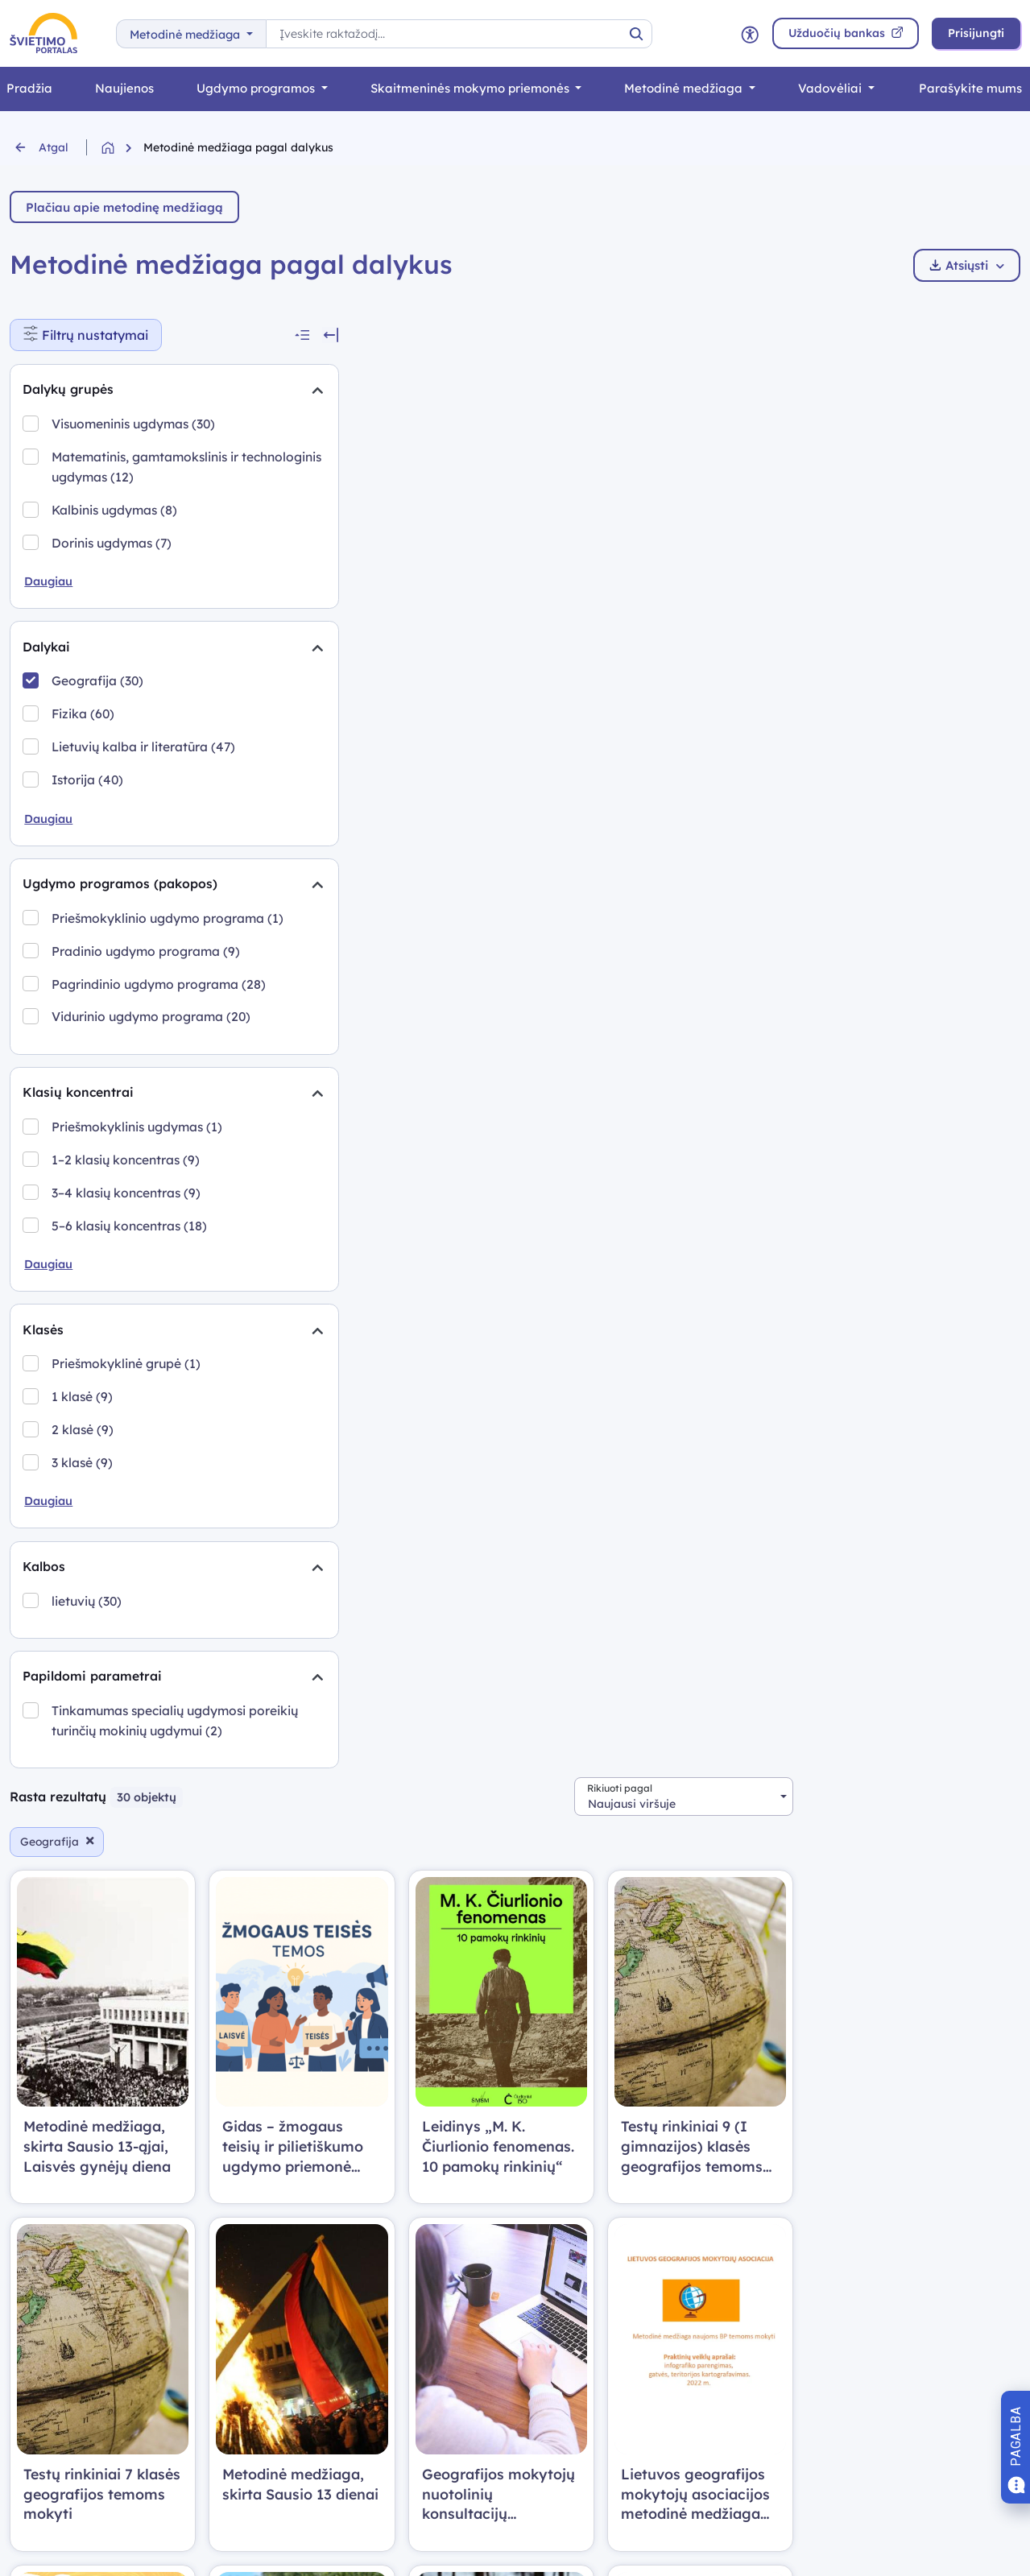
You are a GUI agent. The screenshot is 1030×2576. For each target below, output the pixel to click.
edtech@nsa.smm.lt (582, 2241)
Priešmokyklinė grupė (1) (126, 1452)
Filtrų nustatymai (92, 331)
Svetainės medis (315, 2351)
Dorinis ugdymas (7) (112, 543)
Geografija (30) (98, 684)
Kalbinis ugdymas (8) (115, 510)
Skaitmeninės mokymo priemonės (471, 88)
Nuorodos (296, 2377)
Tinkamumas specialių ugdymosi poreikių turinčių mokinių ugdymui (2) (131, 1821)
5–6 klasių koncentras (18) (130, 1312)
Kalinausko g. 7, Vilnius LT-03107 (618, 2268)
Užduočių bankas (60, 2351)
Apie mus (294, 2405)
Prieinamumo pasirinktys (351, 2432)
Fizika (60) (83, 717)
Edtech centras (54, 2432)
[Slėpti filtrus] (245, 335)
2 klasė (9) (83, 1517)
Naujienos (124, 88)
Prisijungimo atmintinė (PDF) (352, 2268)
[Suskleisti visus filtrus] (218, 335)
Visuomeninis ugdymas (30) (134, 424)
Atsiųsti (967, 265)
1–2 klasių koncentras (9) (126, 1246)
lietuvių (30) (87, 1690)
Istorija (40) (88, 782)
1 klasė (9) (83, 1484)
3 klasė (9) (83, 1550)
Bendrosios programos (76, 2296)
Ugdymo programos (257, 88)
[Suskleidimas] (230, 391)
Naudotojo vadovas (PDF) (344, 2296)
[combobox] (910, 334)
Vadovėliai (831, 88)
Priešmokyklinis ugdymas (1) (137, 1213)
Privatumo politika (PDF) (341, 2323)
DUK (280, 2241)
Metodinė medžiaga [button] (186, 34)
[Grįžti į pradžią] (122, 148)
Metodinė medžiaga (685, 88)
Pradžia (33, 2241)
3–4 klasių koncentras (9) (126, 1279)
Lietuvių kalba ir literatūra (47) (144, 749)
